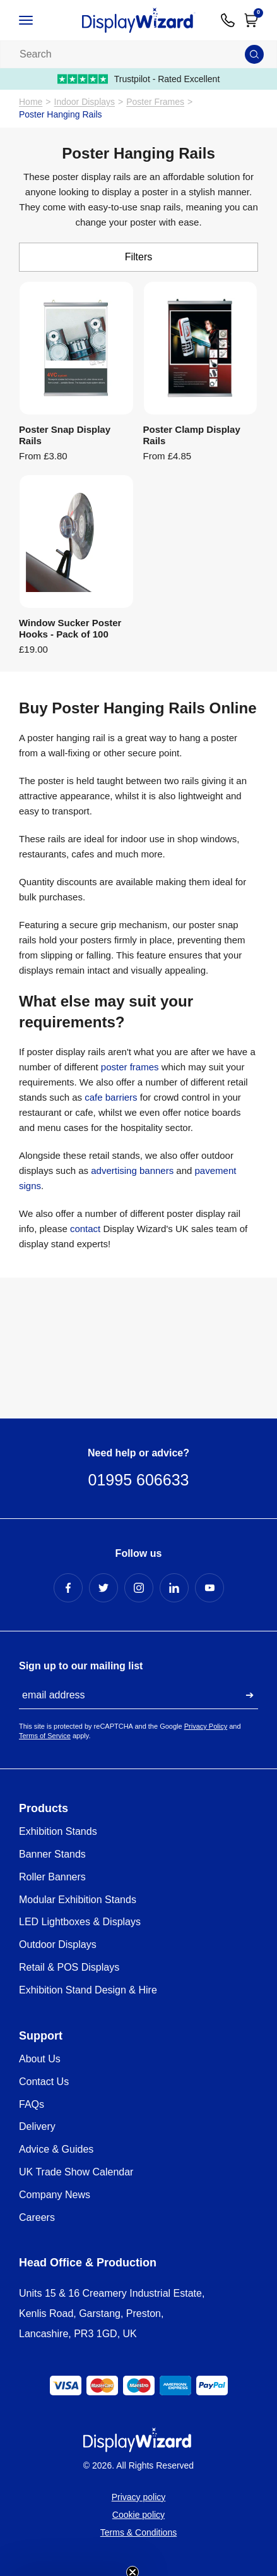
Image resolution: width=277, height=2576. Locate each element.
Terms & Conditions (138, 2532)
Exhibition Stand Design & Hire (88, 1990)
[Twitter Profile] (103, 1587)
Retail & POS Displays (69, 1967)
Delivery (37, 2126)
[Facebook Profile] (68, 1587)
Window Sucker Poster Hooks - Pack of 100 (70, 628)
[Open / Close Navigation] (37, 20)
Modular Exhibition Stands (77, 1899)
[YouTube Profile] (209, 1587)
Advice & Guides (56, 2149)
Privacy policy (139, 2497)
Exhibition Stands (58, 1831)
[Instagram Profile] (138, 1587)
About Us (40, 2058)
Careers (37, 2217)
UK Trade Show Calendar (76, 2172)
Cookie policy (138, 2515)
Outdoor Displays (58, 1944)
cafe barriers (111, 1097)
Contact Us (44, 2081)
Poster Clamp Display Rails (191, 435)
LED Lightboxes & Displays (80, 1921)
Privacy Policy (205, 1726)
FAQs (31, 2104)
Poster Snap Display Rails (64, 435)
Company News (54, 2194)
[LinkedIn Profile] (174, 1587)
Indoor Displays (84, 102)
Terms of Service (45, 1735)
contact (85, 1228)
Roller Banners (52, 1877)
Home (30, 102)
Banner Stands (52, 1854)
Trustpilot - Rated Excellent (138, 79)
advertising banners (132, 1170)
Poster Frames (155, 102)
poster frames (130, 1066)
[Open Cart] (251, 20)
